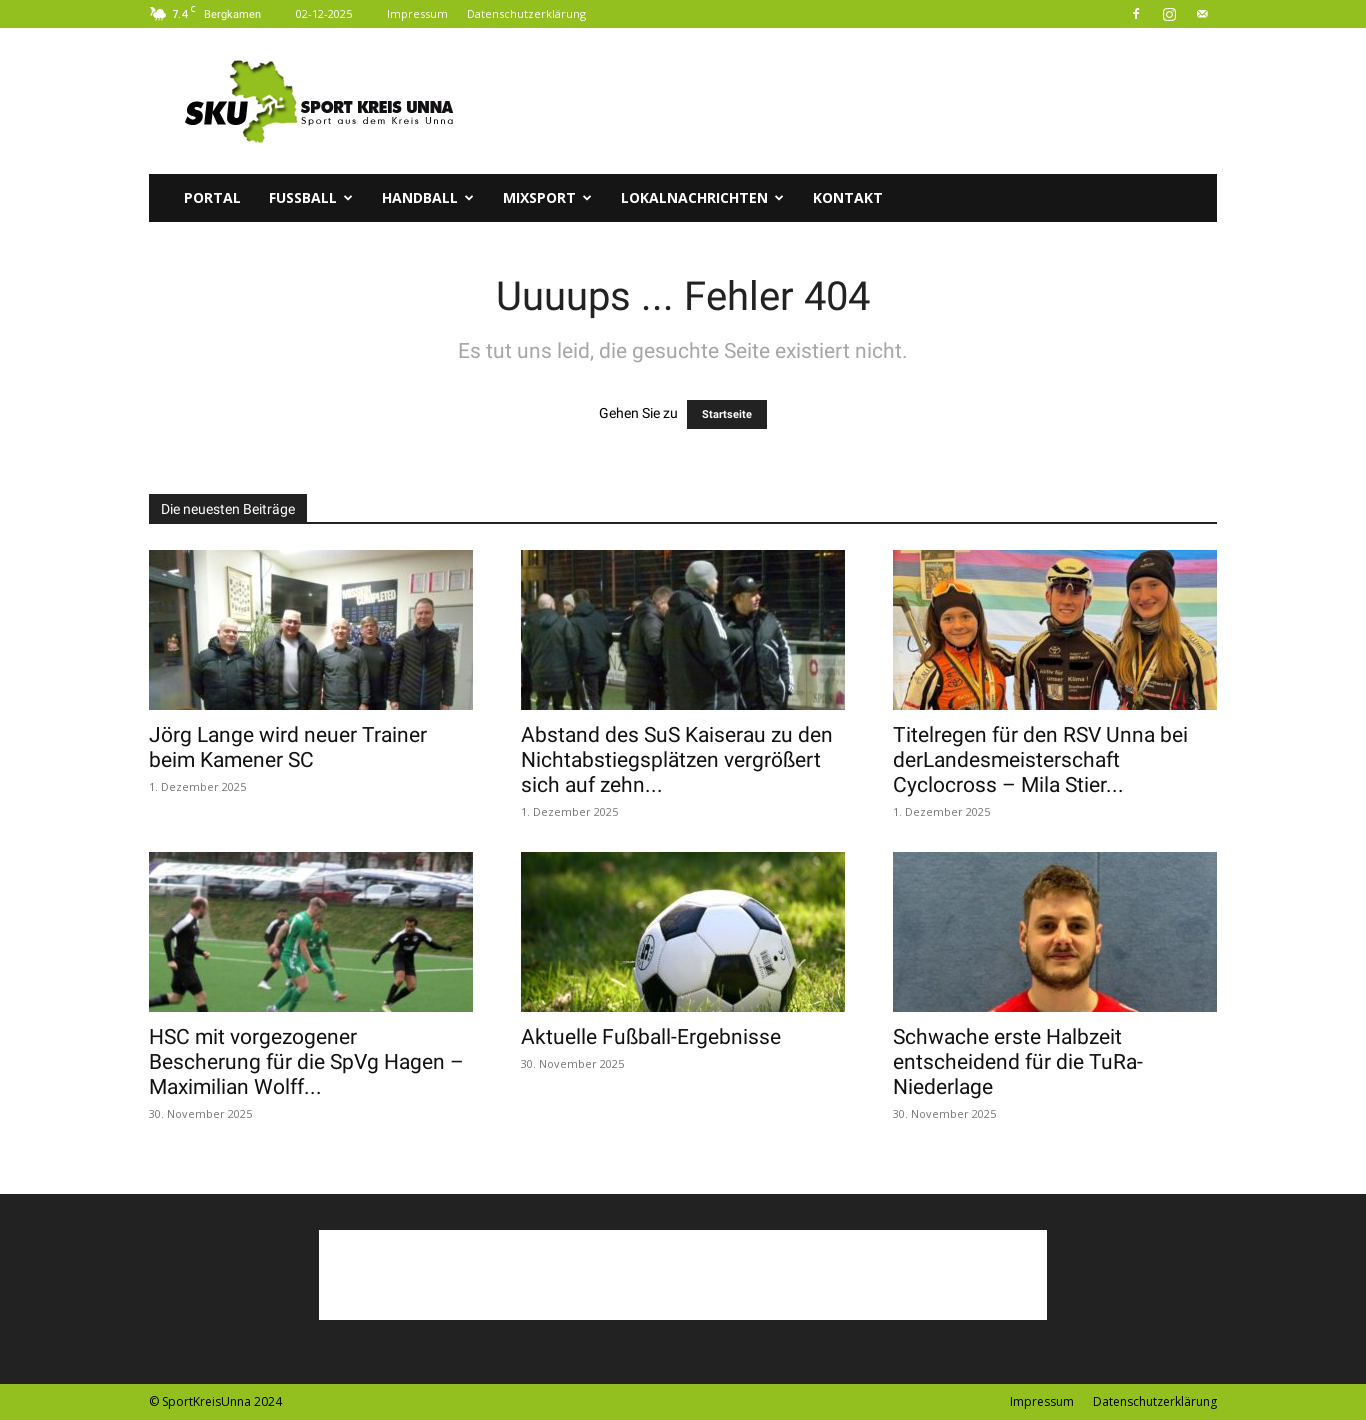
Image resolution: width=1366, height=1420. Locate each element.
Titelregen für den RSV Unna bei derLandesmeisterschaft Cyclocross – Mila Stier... (1040, 760)
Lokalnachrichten (702, 197)
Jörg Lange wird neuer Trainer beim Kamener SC (288, 747)
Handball (428, 197)
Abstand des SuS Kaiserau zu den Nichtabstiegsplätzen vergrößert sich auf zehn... (677, 760)
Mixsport (547, 197)
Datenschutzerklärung (526, 13)
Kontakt (848, 197)
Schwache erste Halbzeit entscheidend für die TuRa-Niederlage (1018, 1062)
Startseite (727, 414)
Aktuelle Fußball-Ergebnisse (651, 1037)
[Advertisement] (853, 101)
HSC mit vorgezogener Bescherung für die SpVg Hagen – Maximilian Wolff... (306, 1062)
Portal (212, 197)
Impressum (417, 13)
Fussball (311, 197)
